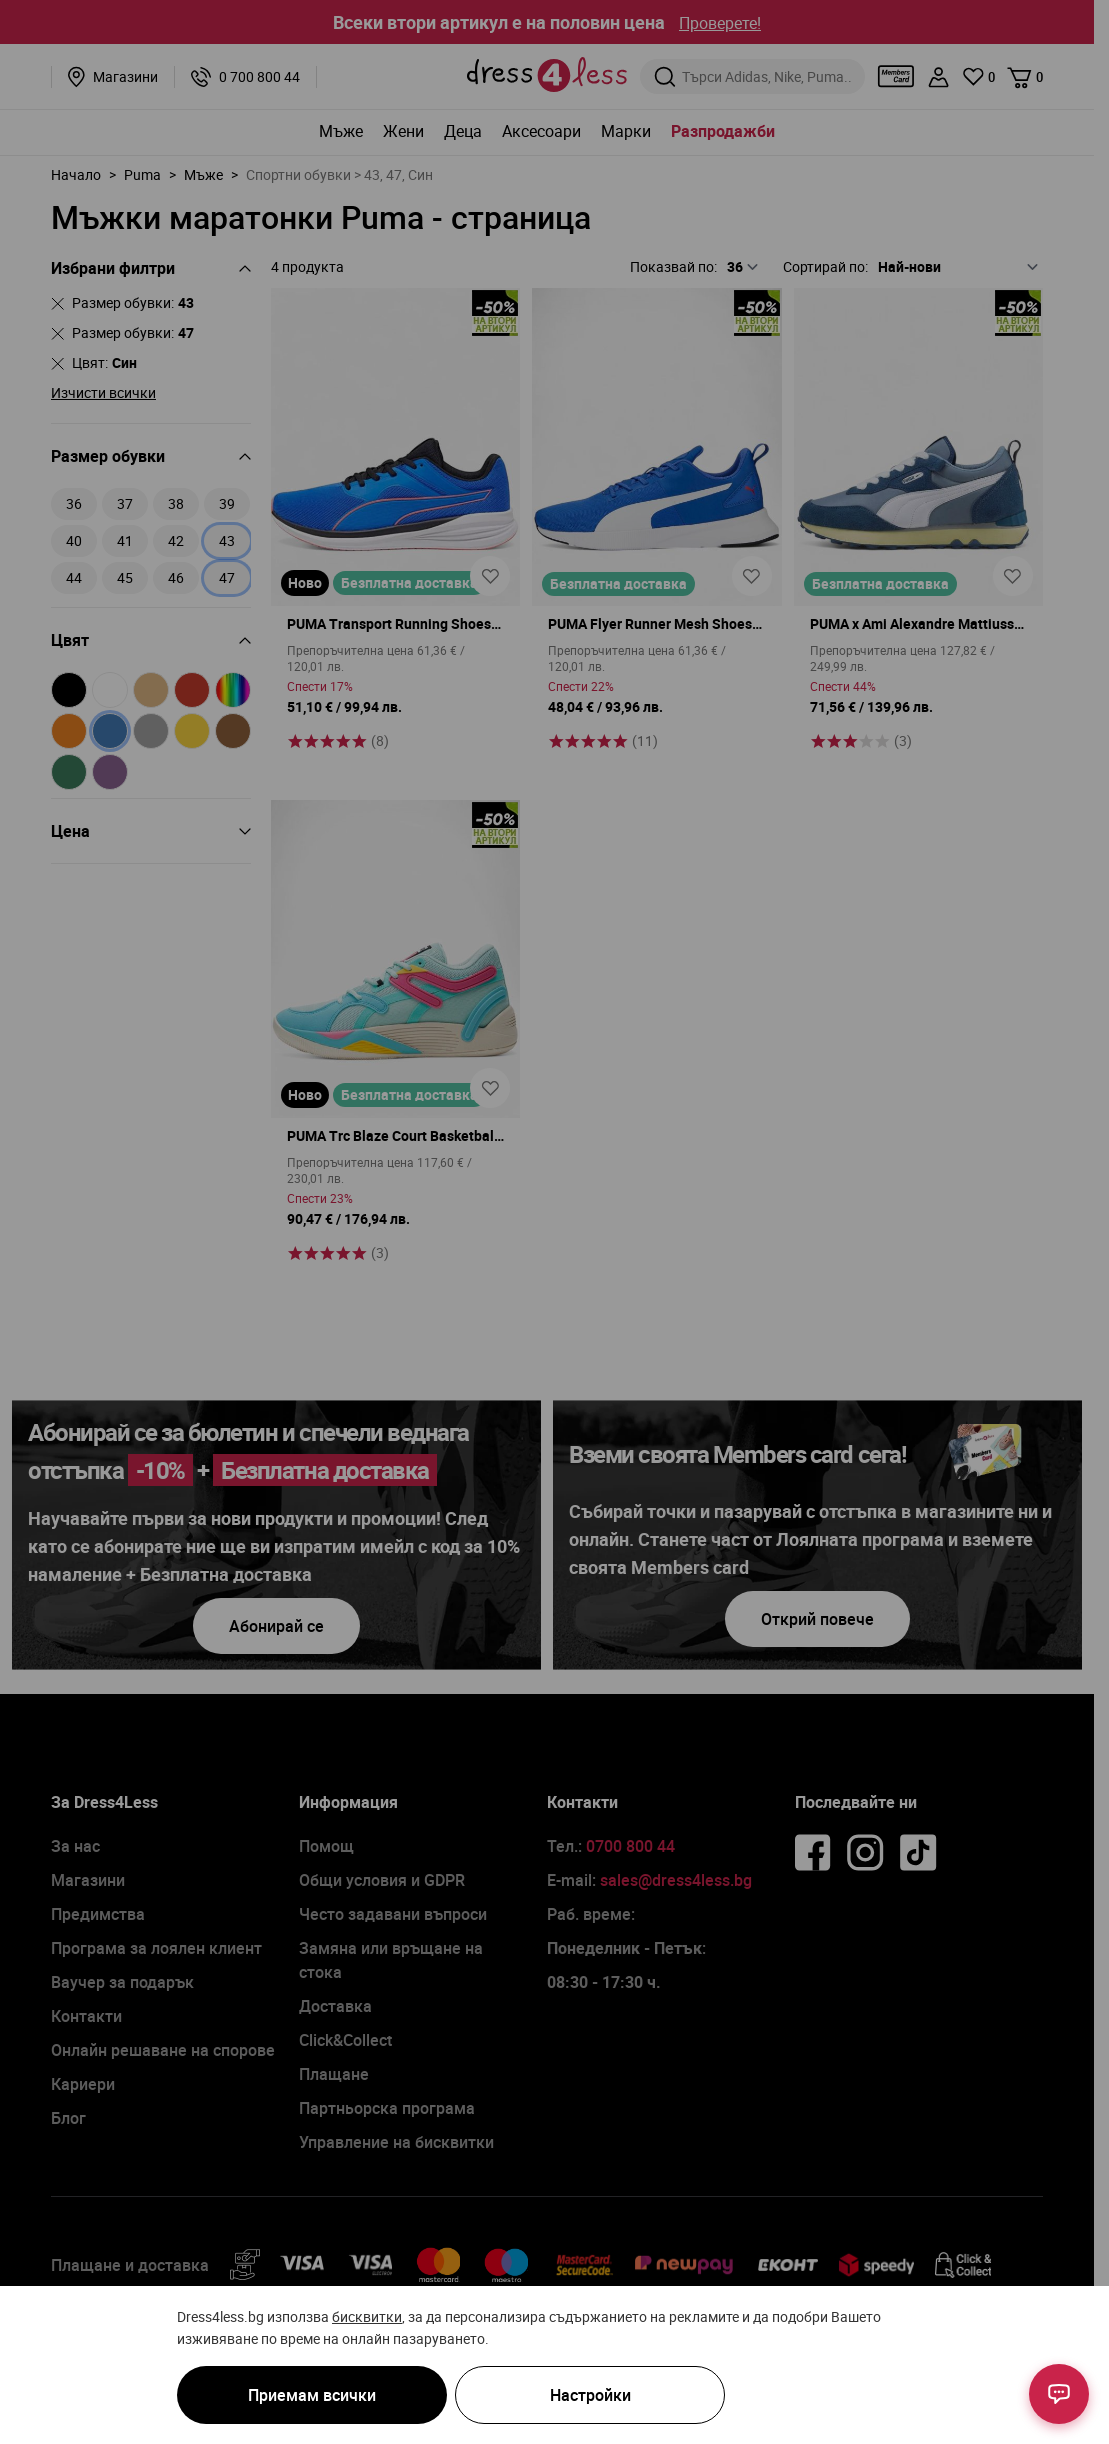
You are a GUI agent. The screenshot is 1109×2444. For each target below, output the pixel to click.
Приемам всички (312, 2395)
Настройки (590, 2395)
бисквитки (367, 2316)
